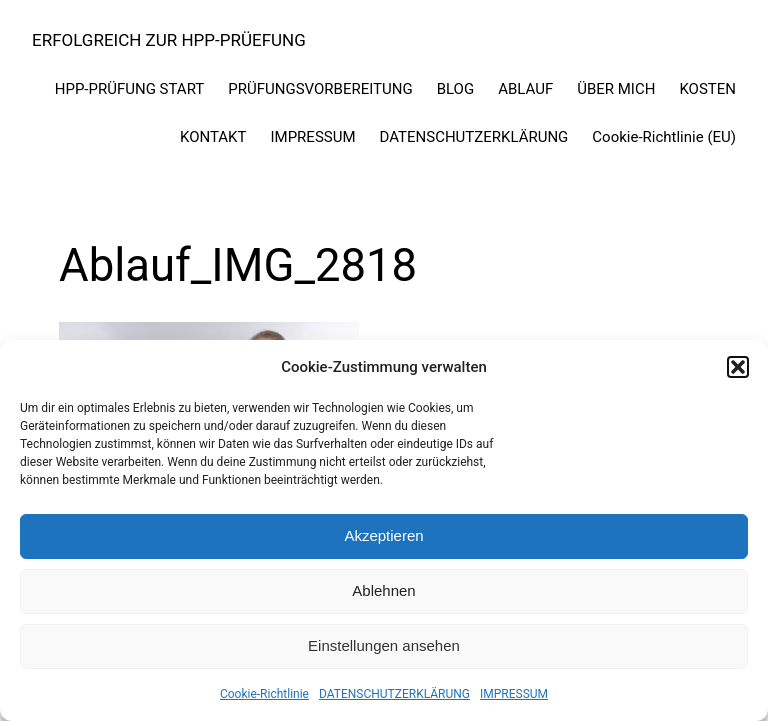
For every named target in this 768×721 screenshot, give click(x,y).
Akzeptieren (383, 535)
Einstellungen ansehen (384, 645)
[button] (738, 367)
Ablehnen (383, 590)
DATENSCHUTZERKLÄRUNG (394, 694)
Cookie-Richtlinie (264, 694)
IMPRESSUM (514, 694)
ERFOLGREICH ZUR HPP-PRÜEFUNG (169, 40)
